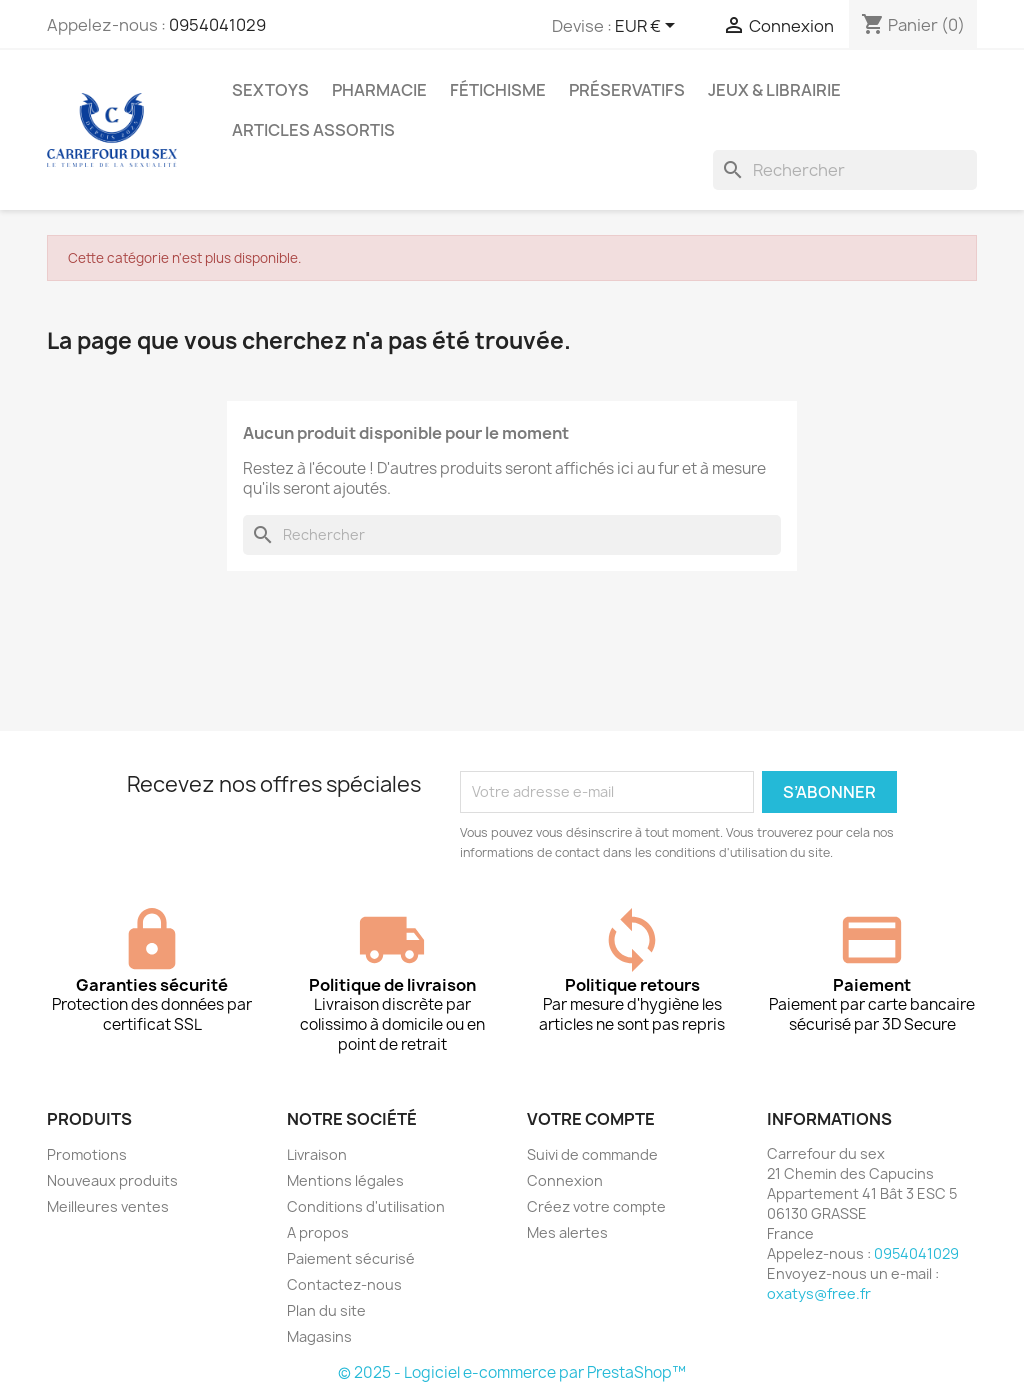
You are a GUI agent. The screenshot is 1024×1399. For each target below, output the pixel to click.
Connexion (565, 1180)
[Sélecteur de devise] (648, 27)
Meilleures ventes (108, 1206)
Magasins (319, 1336)
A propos (318, 1232)
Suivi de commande (592, 1154)
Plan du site (326, 1310)
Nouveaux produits (112, 1180)
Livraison (317, 1154)
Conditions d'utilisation (366, 1206)
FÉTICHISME (498, 90)
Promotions (87, 1154)
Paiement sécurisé (351, 1258)
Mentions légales (345, 1180)
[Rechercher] (845, 170)
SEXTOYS (270, 90)
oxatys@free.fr (819, 1293)
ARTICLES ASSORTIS (313, 130)
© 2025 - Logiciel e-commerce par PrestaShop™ (512, 1372)
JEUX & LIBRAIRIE (774, 90)
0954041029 (217, 25)
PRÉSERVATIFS (627, 90)
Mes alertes (567, 1232)
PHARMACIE (379, 90)
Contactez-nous (344, 1284)
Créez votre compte (596, 1206)
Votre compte (591, 1119)
